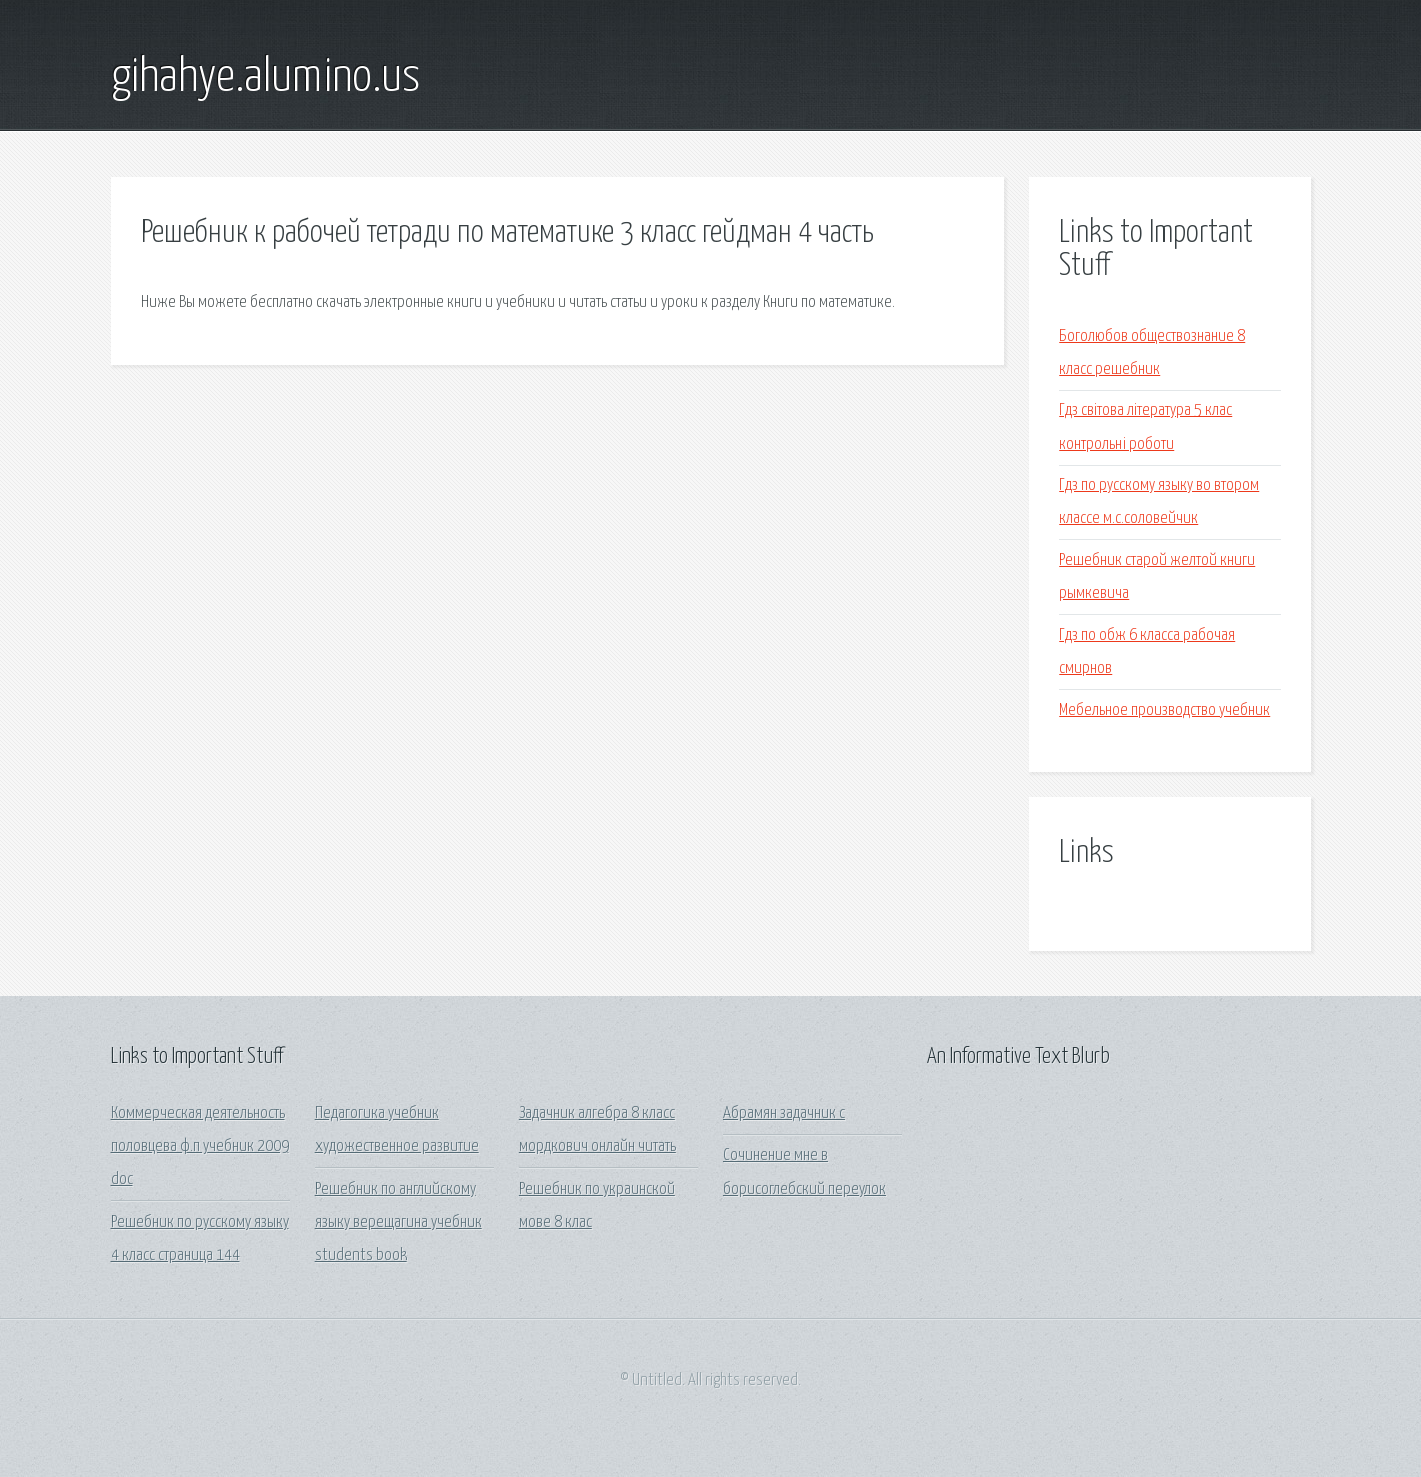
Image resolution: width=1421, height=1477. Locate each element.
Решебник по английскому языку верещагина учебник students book (398, 1223)
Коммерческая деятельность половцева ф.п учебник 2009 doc (200, 1147)
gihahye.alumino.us (265, 78)
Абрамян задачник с (784, 1113)
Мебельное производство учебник (1164, 710)
